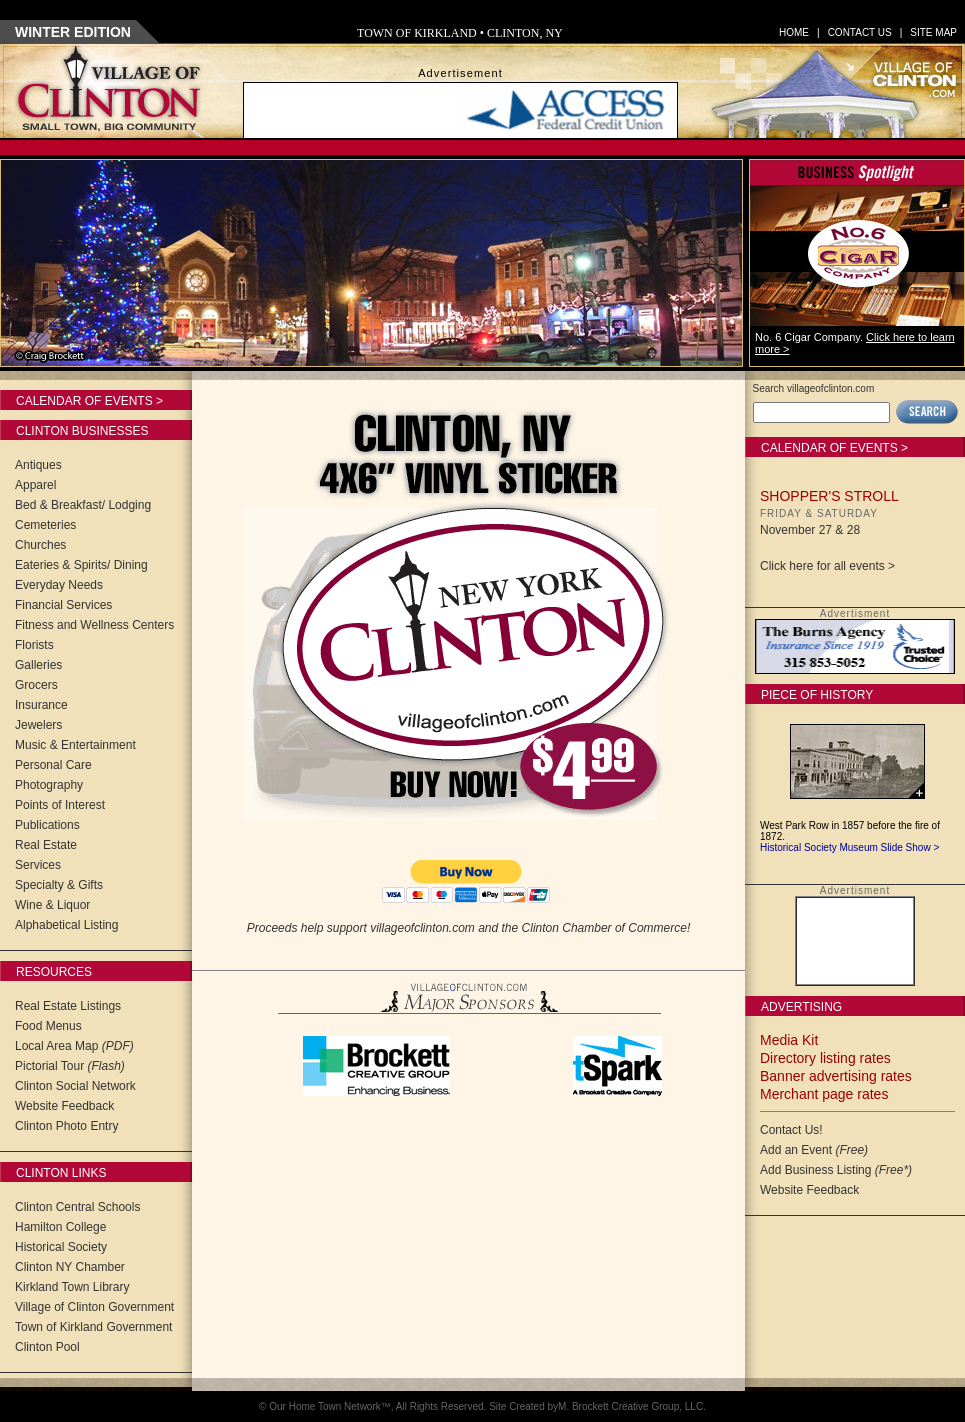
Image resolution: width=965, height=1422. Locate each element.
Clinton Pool (47, 1347)
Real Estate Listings (68, 1006)
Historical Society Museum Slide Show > (849, 847)
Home (794, 32)
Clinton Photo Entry (66, 1126)
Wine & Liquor (52, 905)
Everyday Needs (59, 585)
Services (38, 865)
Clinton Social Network (75, 1086)
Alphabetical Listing (66, 925)
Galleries (38, 665)
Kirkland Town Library (72, 1287)
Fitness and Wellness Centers (94, 625)
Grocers (36, 685)
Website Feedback (64, 1106)
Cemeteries (45, 525)
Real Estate (46, 845)
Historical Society (61, 1247)
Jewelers (38, 725)
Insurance (41, 705)
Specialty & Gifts (59, 885)
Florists (34, 645)
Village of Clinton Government (94, 1307)
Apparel (35, 485)
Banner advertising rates (836, 1076)
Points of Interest (60, 805)
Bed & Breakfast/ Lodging (83, 505)
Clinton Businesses (82, 431)
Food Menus (48, 1026)
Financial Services (63, 605)
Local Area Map (74, 1046)
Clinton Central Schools (77, 1207)
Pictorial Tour (70, 1066)
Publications (47, 825)
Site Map (933, 32)
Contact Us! (791, 1130)
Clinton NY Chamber (70, 1267)
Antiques (38, 465)
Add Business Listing (836, 1170)
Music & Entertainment (75, 745)
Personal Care (53, 765)
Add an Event (814, 1150)
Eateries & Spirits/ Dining (81, 565)
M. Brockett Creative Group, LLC (630, 1406)
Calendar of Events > (89, 401)
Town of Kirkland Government (93, 1327)
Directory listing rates (825, 1058)
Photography (49, 785)
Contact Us (860, 32)
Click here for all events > (827, 566)
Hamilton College (60, 1227)
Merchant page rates (824, 1094)
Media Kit (789, 1040)
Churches (40, 545)
